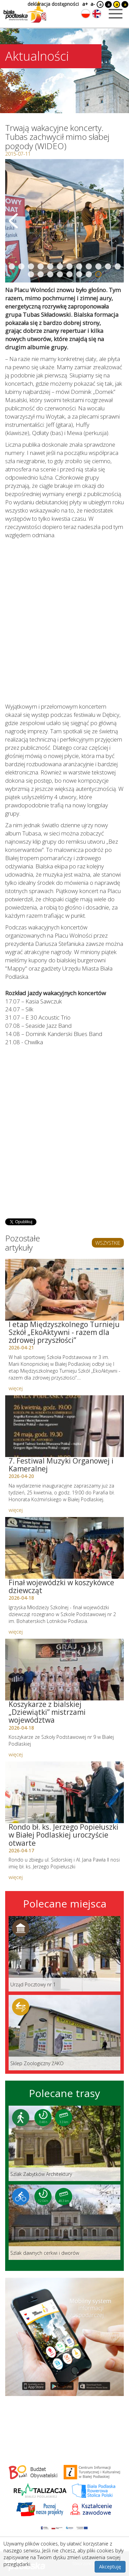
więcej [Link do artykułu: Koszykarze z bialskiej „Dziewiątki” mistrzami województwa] (16, 1754)
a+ (84, 4)
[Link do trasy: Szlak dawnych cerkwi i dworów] (64, 2222)
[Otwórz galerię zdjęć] (64, 220)
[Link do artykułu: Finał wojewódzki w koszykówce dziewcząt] (64, 1548)
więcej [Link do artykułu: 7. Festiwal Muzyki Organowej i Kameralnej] (16, 1509)
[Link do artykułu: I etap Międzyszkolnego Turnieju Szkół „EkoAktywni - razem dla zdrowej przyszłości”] (64, 1290)
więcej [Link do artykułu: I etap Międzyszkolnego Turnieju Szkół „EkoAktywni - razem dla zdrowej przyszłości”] (16, 1388)
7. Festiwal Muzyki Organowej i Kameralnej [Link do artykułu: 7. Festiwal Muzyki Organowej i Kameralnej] (61, 1464)
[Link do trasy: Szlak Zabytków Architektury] (64, 2143)
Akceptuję (110, 2566)
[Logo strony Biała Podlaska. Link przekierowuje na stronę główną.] (24, 12)
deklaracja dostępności (53, 4)
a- (92, 4)
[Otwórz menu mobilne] (115, 13)
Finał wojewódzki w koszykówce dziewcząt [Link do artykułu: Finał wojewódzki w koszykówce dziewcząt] (61, 1586)
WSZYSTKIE (107, 1242)
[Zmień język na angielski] (96, 13)
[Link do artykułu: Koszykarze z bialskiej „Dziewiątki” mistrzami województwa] (64, 1669)
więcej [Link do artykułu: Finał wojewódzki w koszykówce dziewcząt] (16, 1631)
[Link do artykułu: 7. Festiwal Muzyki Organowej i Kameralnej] (64, 1426)
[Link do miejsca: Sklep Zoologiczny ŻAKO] (64, 2032)
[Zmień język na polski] (85, 13)
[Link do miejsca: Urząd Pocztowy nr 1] (64, 1953)
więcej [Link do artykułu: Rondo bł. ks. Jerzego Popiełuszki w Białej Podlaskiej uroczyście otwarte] (16, 1877)
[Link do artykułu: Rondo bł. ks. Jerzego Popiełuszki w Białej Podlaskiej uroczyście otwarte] (64, 1792)
